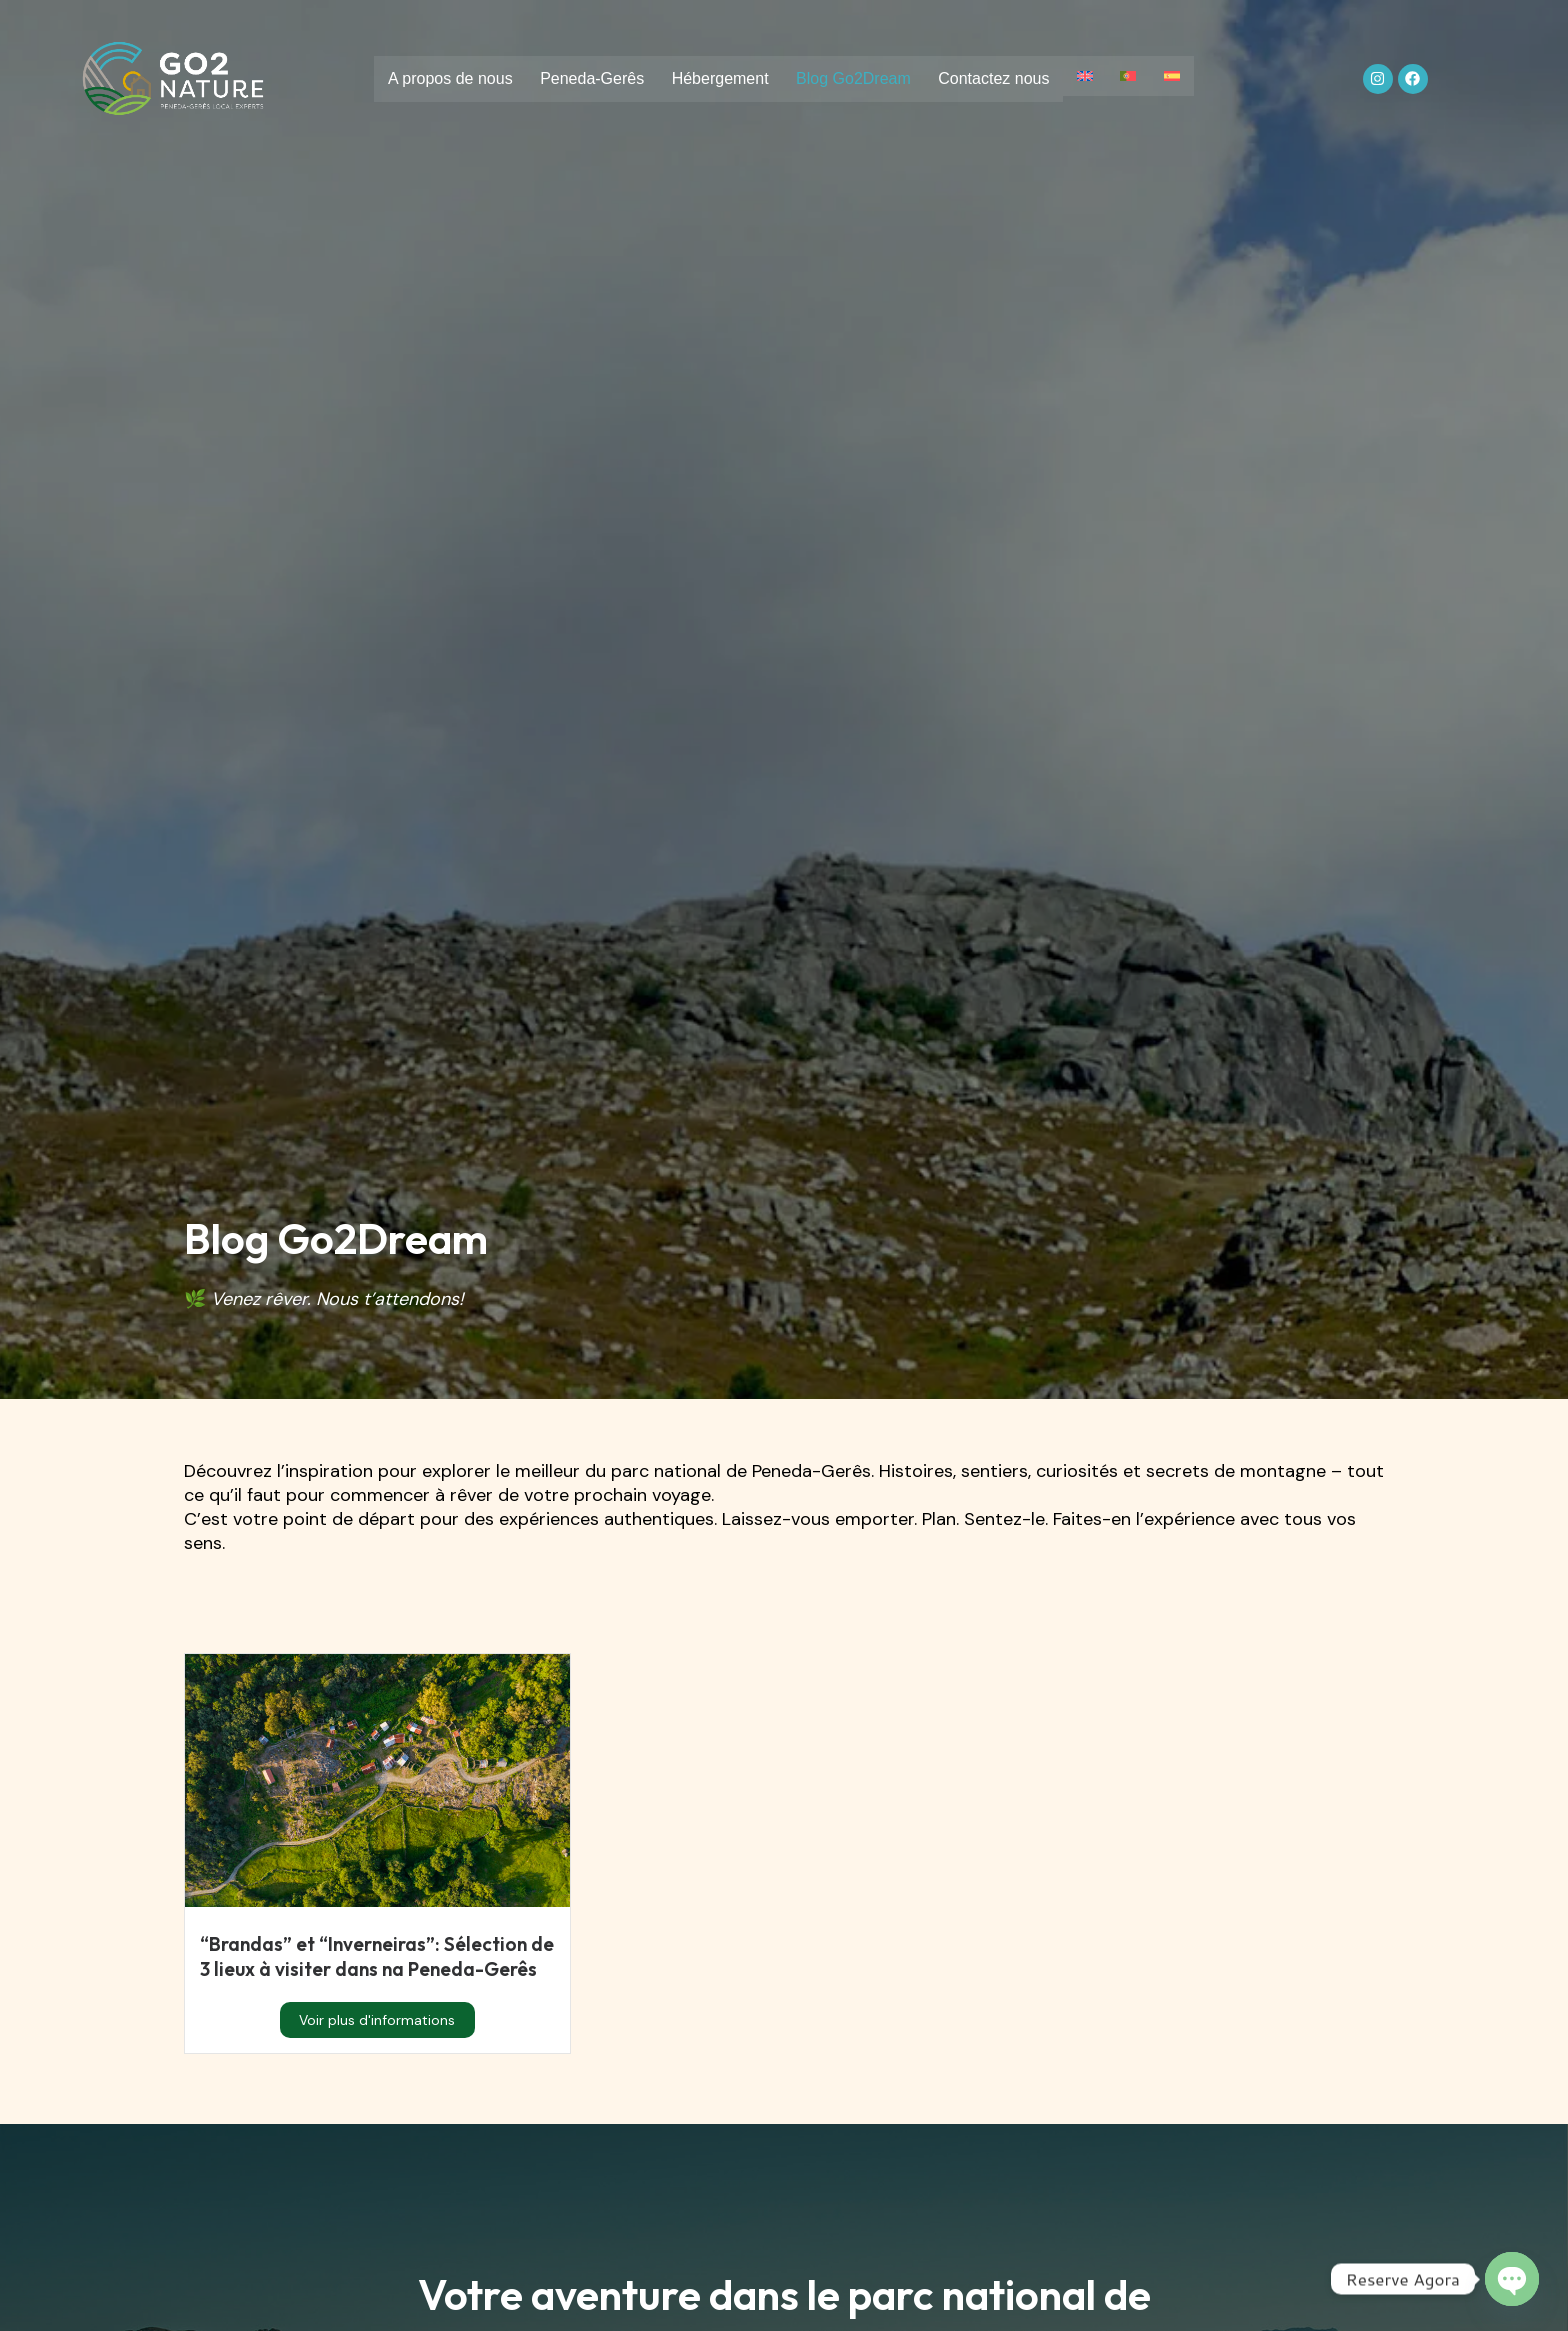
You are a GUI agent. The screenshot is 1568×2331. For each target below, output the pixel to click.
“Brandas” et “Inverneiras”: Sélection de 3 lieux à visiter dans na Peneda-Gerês (365, 1969)
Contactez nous (995, 79)
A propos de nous (441, 79)
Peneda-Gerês (586, 79)
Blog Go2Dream (852, 79)
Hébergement (716, 79)
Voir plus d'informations (377, 2045)
